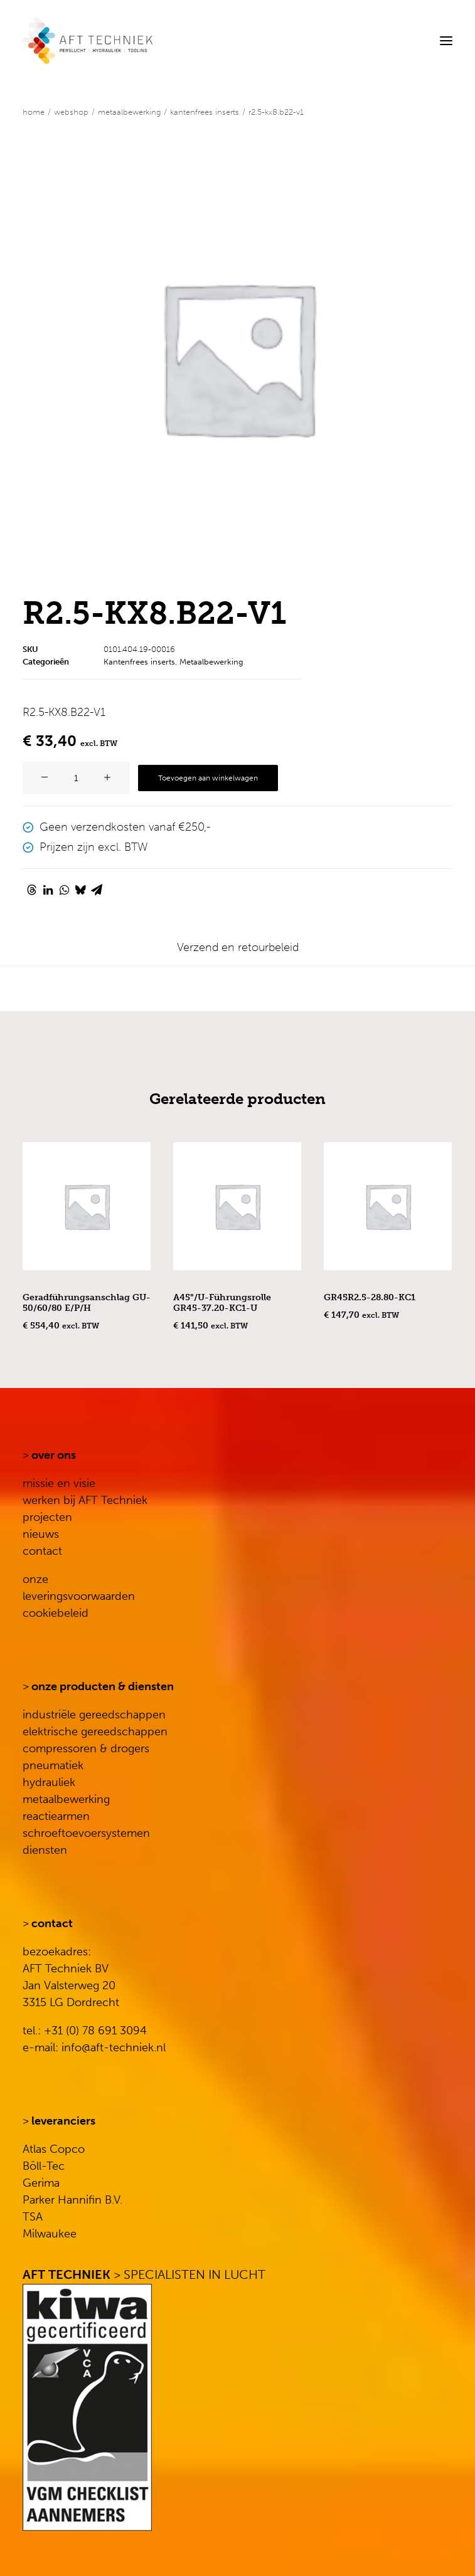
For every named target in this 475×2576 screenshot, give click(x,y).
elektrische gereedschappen (95, 1731)
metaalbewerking (66, 1799)
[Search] (408, 40)
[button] (446, 40)
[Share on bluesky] (80, 889)
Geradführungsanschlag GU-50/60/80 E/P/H (87, 1302)
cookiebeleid (55, 1613)
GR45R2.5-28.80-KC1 (369, 1297)
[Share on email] (96, 889)
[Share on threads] (31, 889)
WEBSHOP (71, 112)
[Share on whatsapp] (64, 889)
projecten (47, 1517)
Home (34, 112)
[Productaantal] (76, 778)
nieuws (41, 1534)
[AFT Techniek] (161, 40)
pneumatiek (53, 1765)
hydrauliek (49, 1782)
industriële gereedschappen (94, 1715)
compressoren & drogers (86, 1748)
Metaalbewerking (129, 112)
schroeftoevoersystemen (86, 1833)
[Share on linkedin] (47, 889)
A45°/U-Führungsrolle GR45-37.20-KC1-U (222, 1302)
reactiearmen (56, 1816)
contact (42, 1551)
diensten (45, 1850)
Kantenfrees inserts (204, 112)
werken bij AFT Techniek (85, 1500)
